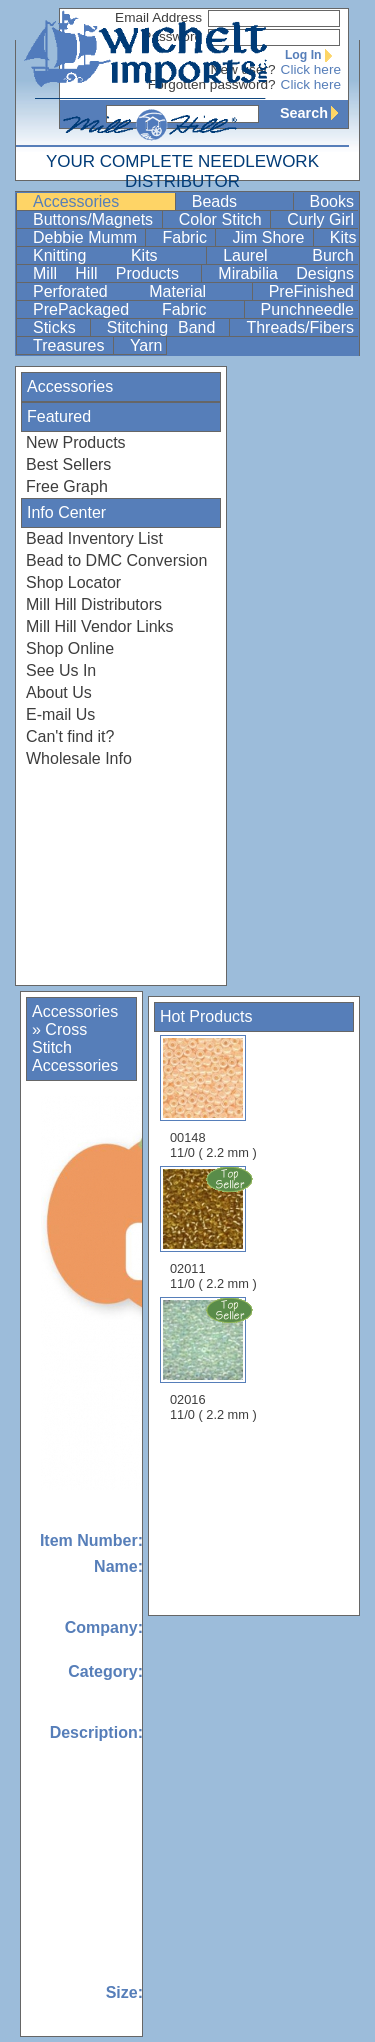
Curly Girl (320, 219)
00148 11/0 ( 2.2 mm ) (213, 1097)
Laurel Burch (288, 255)
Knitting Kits (117, 255)
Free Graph (67, 486)
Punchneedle (307, 309)
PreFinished (311, 291)
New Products (76, 442)
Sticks (59, 327)
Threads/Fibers (300, 327)
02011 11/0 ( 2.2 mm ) (215, 1228)
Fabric (186, 237)
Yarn (146, 345)
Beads (240, 201)
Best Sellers (68, 464)
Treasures (71, 345)
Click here (311, 69)
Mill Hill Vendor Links (100, 626)
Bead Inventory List (94, 538)
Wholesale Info (79, 758)
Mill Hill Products (115, 273)
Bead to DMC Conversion (116, 560)
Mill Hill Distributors (94, 604)
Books (332, 201)
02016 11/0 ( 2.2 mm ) (215, 1359)
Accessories (102, 201)
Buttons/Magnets (95, 219)
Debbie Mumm (87, 237)
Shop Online (70, 648)
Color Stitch (222, 219)
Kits (343, 237)
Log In (313, 55)
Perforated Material (140, 291)
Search (314, 113)
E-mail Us (60, 714)
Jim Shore (270, 237)
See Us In (61, 670)
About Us (59, 692)
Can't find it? (70, 736)
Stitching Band (166, 327)
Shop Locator (73, 582)
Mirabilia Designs (286, 273)
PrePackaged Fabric (136, 309)
